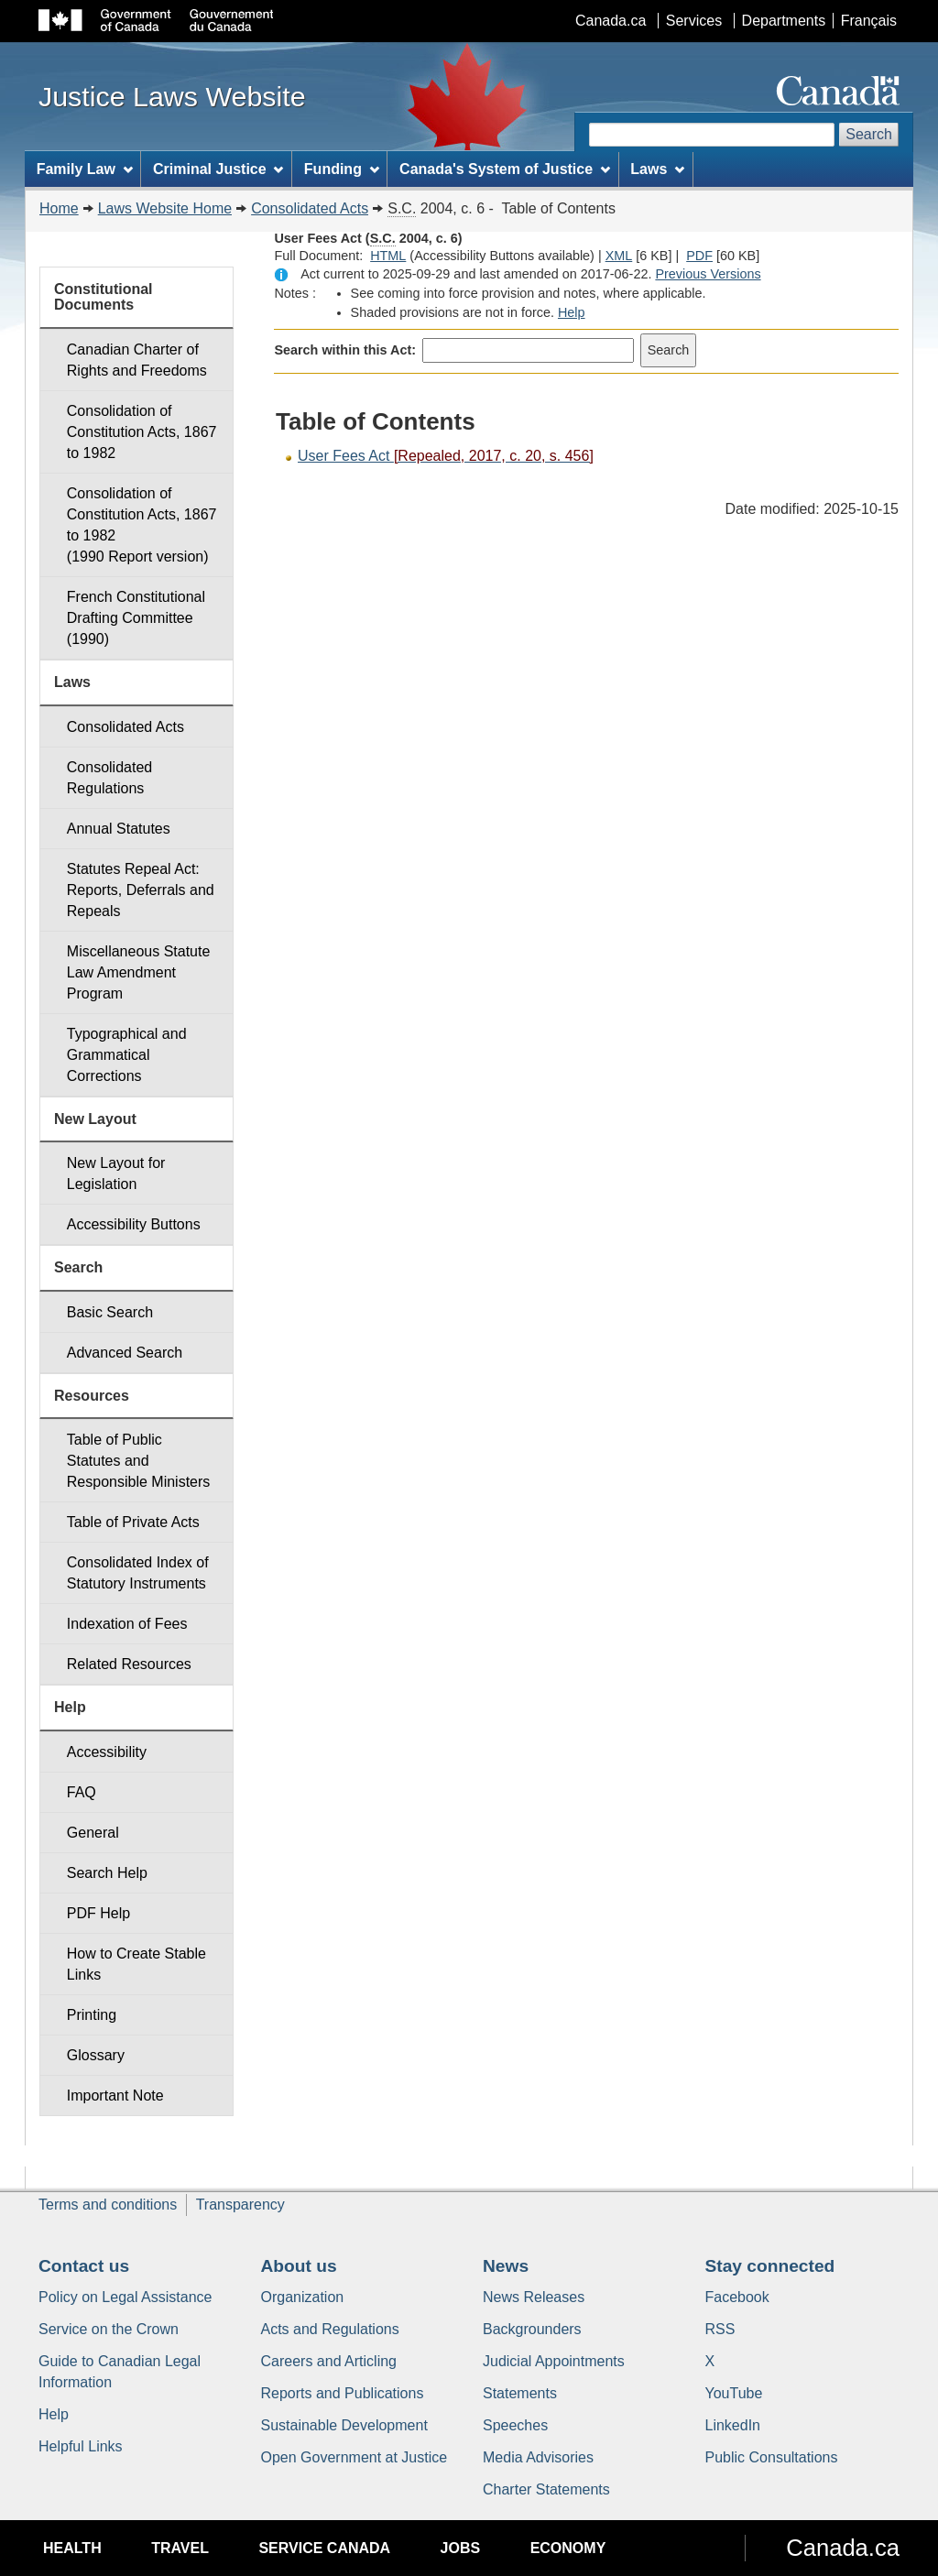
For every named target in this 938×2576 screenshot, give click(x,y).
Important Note (115, 2095)
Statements (520, 2393)
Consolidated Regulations (109, 777)
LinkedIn (733, 2425)
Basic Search (110, 1312)
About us (299, 2266)
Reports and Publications (342, 2393)
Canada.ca (610, 20)
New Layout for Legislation (116, 1173)
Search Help (107, 1873)
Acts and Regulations (330, 2329)
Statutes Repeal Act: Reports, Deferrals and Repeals (140, 890)
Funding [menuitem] (341, 169)
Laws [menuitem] (657, 169)
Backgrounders (532, 2329)
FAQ (81, 1792)
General (93, 1832)
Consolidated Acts (309, 208)
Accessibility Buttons (134, 1224)
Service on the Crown (108, 2329)
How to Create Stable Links (136, 1964)
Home (59, 208)
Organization (302, 2297)
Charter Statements (546, 2489)
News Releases (533, 2297)
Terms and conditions (107, 2204)
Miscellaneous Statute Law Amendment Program (139, 972)
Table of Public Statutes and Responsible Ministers (139, 1461)
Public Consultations (771, 2457)
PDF (699, 255)
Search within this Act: (345, 350)
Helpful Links (80, 2446)
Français (869, 20)
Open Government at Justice (354, 2457)
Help (571, 312)
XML (619, 255)
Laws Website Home (165, 208)
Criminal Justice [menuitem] (218, 169)
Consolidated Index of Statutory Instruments (138, 1573)
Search (868, 134)
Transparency (240, 2204)
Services (694, 20)
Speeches (515, 2425)
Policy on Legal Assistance (125, 2297)
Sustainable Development (344, 2425)
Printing (91, 2015)
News (506, 2266)
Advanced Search (124, 1352)
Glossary (96, 2055)
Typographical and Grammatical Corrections (127, 1055)
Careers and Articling (329, 2361)
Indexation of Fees (127, 1624)
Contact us (83, 2266)
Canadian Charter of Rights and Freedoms (137, 360)
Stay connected (770, 2266)
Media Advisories (538, 2457)
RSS (720, 2329)
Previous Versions (707, 274)
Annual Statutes (118, 828)
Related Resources (129, 1664)
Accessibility (107, 1752)
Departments (784, 20)
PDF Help (98, 1913)
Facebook (737, 2297)
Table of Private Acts (133, 1522)
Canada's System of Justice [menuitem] (504, 169)
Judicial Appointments (554, 2361)
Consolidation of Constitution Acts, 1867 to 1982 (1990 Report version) (142, 525)
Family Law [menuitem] (85, 169)
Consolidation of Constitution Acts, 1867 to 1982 (142, 432)
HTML (388, 255)
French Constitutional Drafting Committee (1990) (136, 618)
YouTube (734, 2393)
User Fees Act (446, 456)
